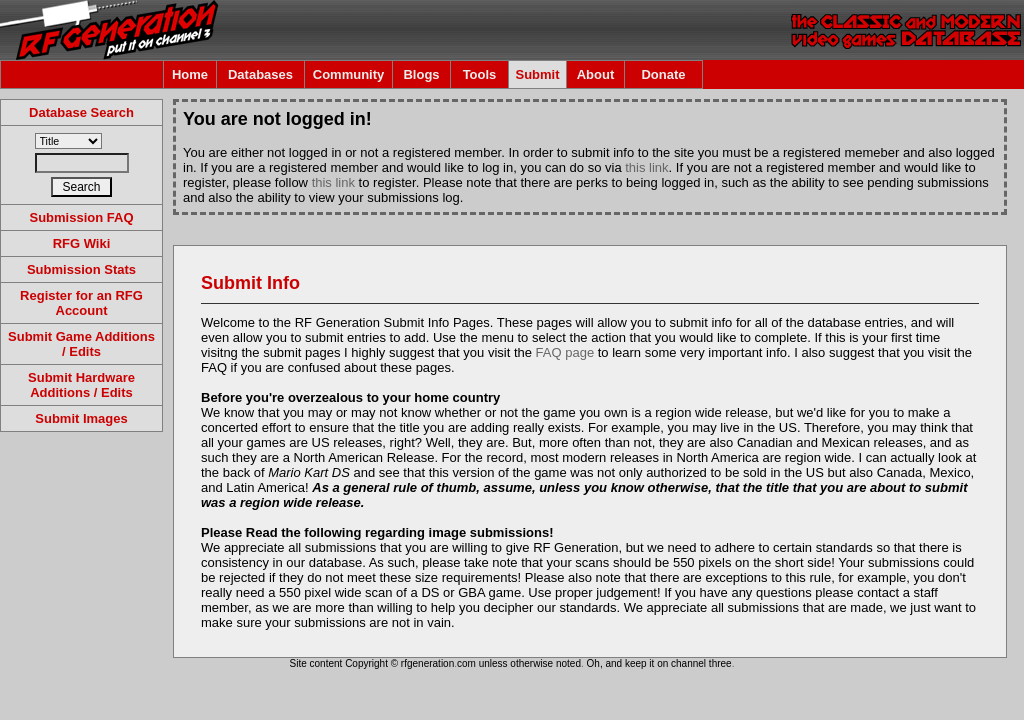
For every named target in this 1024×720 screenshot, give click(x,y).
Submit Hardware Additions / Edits (81, 385)
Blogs (421, 74)
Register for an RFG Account (81, 303)
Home (190, 74)
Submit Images (81, 418)
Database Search (81, 112)
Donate (663, 74)
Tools (480, 74)
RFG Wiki (82, 243)
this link (646, 167)
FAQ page (565, 352)
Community (349, 74)
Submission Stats (81, 269)
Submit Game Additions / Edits (81, 344)
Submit (537, 74)
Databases (260, 74)
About (596, 74)
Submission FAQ (81, 217)
